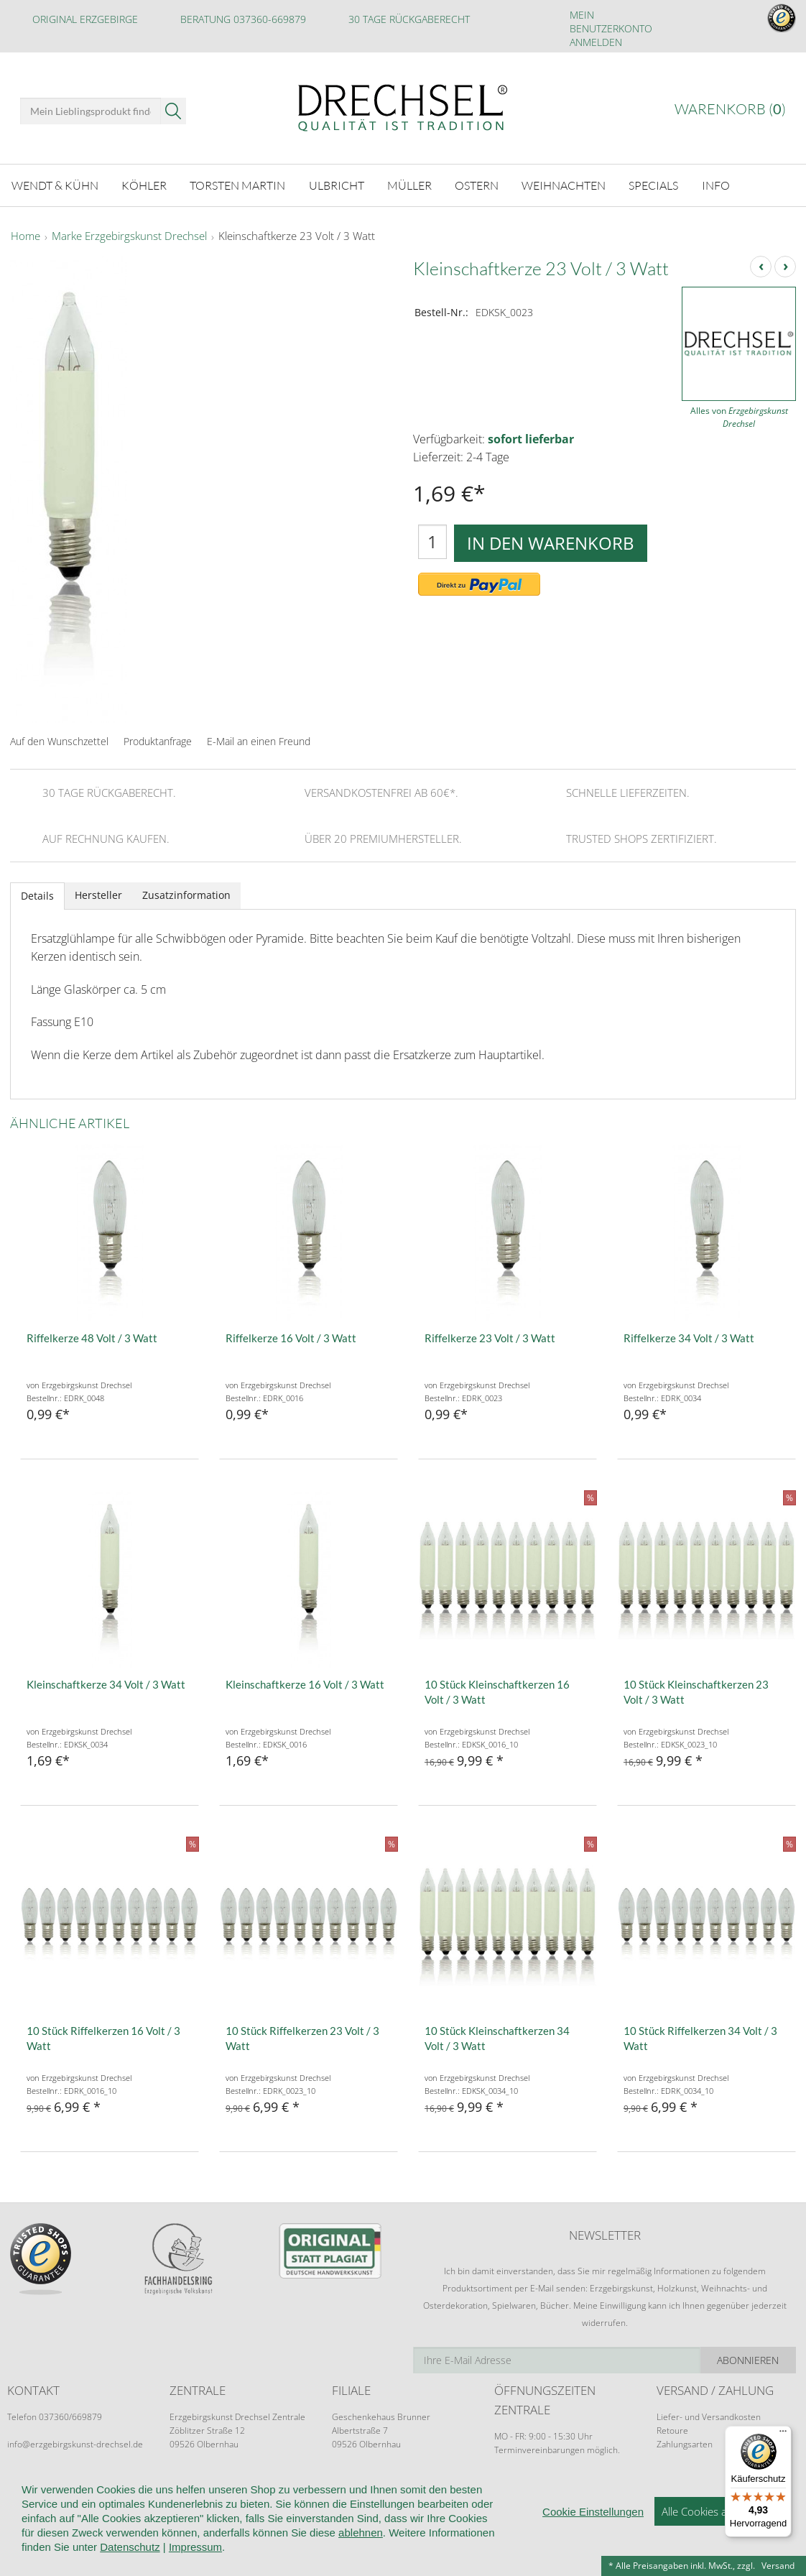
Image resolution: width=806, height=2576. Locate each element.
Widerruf (325, 2492)
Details (37, 895)
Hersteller (98, 895)
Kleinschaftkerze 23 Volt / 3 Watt (296, 236)
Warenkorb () (730, 109)
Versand (778, 2565)
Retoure (672, 2430)
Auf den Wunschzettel (59, 741)
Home (25, 236)
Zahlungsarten (685, 2444)
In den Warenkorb (550, 543)
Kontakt (381, 2492)
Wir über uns (100, 2492)
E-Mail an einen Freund (258, 741)
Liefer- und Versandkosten (709, 2417)
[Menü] (783, 2434)
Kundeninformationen (199, 2492)
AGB (277, 2492)
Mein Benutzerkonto (611, 21)
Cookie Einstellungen (593, 2548)
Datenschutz (447, 2492)
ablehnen (360, 2568)
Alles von (739, 417)
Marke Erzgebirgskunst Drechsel (129, 236)
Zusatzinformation (186, 895)
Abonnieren (748, 2360)
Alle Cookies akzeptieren (719, 2547)
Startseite (29, 2492)
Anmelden (596, 42)
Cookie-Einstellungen (545, 2492)
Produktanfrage (158, 741)
